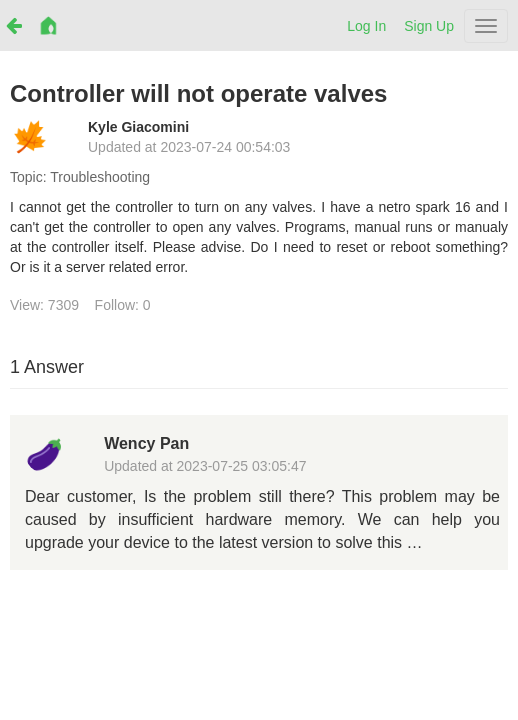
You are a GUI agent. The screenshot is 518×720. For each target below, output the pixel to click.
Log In (366, 26)
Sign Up (429, 26)
